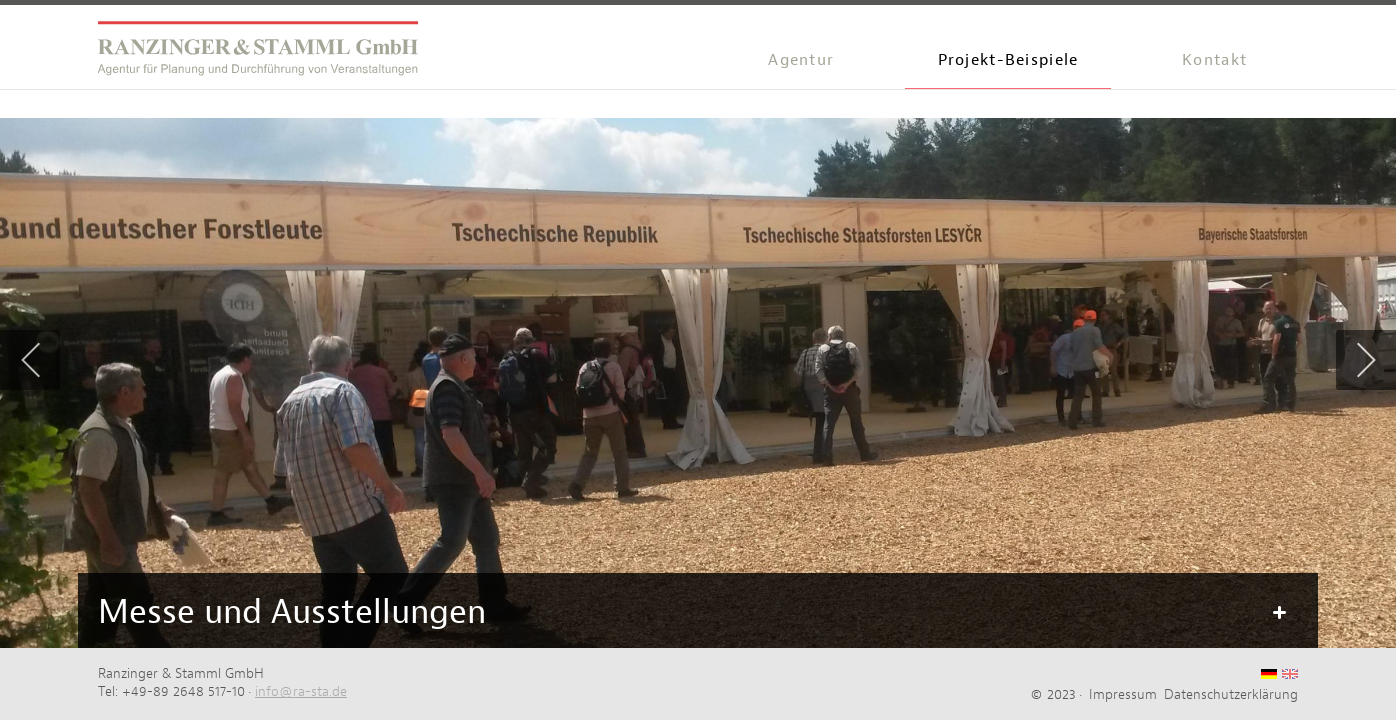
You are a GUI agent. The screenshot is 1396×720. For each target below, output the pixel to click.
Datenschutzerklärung (1231, 694)
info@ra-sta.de (301, 691)
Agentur (801, 59)
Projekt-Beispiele (1008, 59)
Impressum (1123, 694)
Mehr (1278, 613)
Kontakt (1214, 59)
